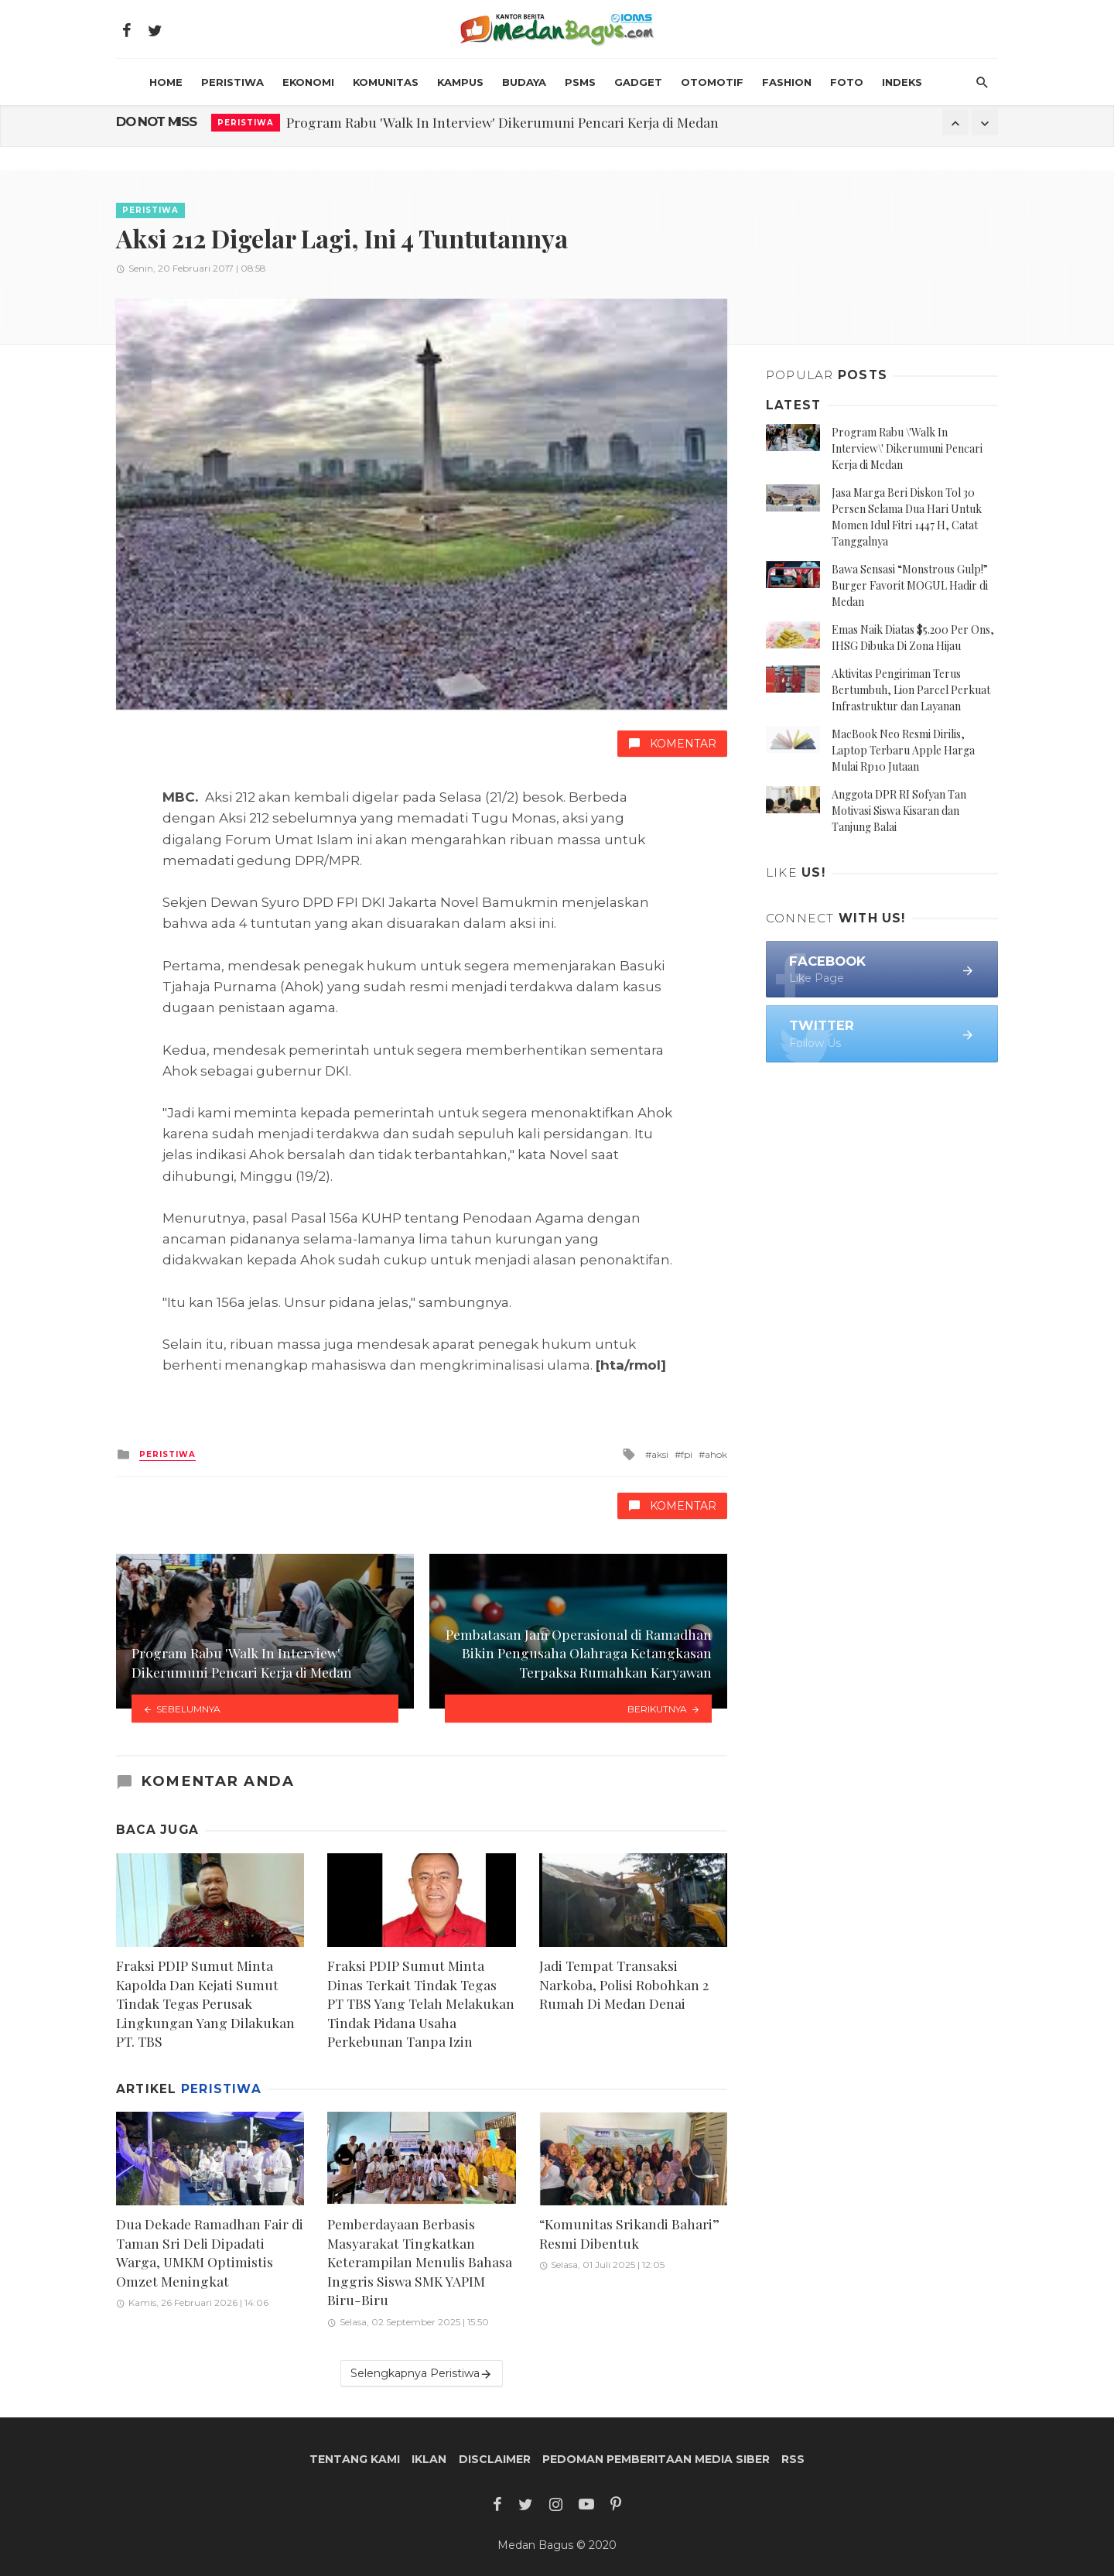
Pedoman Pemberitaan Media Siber (656, 2459)
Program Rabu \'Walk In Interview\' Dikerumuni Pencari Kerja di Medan (907, 448)
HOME (166, 82)
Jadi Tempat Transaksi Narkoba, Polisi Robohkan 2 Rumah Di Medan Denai (624, 1984)
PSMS (580, 82)
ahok (716, 1454)
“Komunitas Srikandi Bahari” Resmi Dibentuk (629, 2233)
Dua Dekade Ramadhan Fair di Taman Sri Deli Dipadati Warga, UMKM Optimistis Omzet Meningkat (209, 2252)
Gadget (638, 82)
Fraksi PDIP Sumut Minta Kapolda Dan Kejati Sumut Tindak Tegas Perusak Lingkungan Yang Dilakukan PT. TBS (205, 2003)
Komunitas (386, 82)
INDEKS (902, 82)
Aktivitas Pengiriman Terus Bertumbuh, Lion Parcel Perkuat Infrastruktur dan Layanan (911, 689)
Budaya (524, 82)
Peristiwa (232, 82)
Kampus (460, 82)
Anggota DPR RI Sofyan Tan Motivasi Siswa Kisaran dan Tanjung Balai (899, 810)
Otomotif (712, 82)
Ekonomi (308, 82)
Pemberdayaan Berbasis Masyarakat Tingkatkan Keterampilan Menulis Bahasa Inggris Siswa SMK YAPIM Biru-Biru (419, 2261)
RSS (793, 2459)
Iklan (429, 2459)
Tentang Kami (354, 2459)
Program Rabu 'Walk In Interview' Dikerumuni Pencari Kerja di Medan (502, 122)
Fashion (787, 82)
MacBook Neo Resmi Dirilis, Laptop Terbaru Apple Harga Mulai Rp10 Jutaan (903, 750)
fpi (686, 1454)
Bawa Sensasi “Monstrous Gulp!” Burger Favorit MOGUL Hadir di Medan (910, 585)
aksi (659, 1454)
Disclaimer (495, 2459)
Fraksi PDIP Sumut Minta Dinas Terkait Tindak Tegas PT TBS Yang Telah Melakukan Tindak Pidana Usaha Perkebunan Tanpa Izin (420, 2003)
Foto (846, 82)
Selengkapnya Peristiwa (421, 2373)
